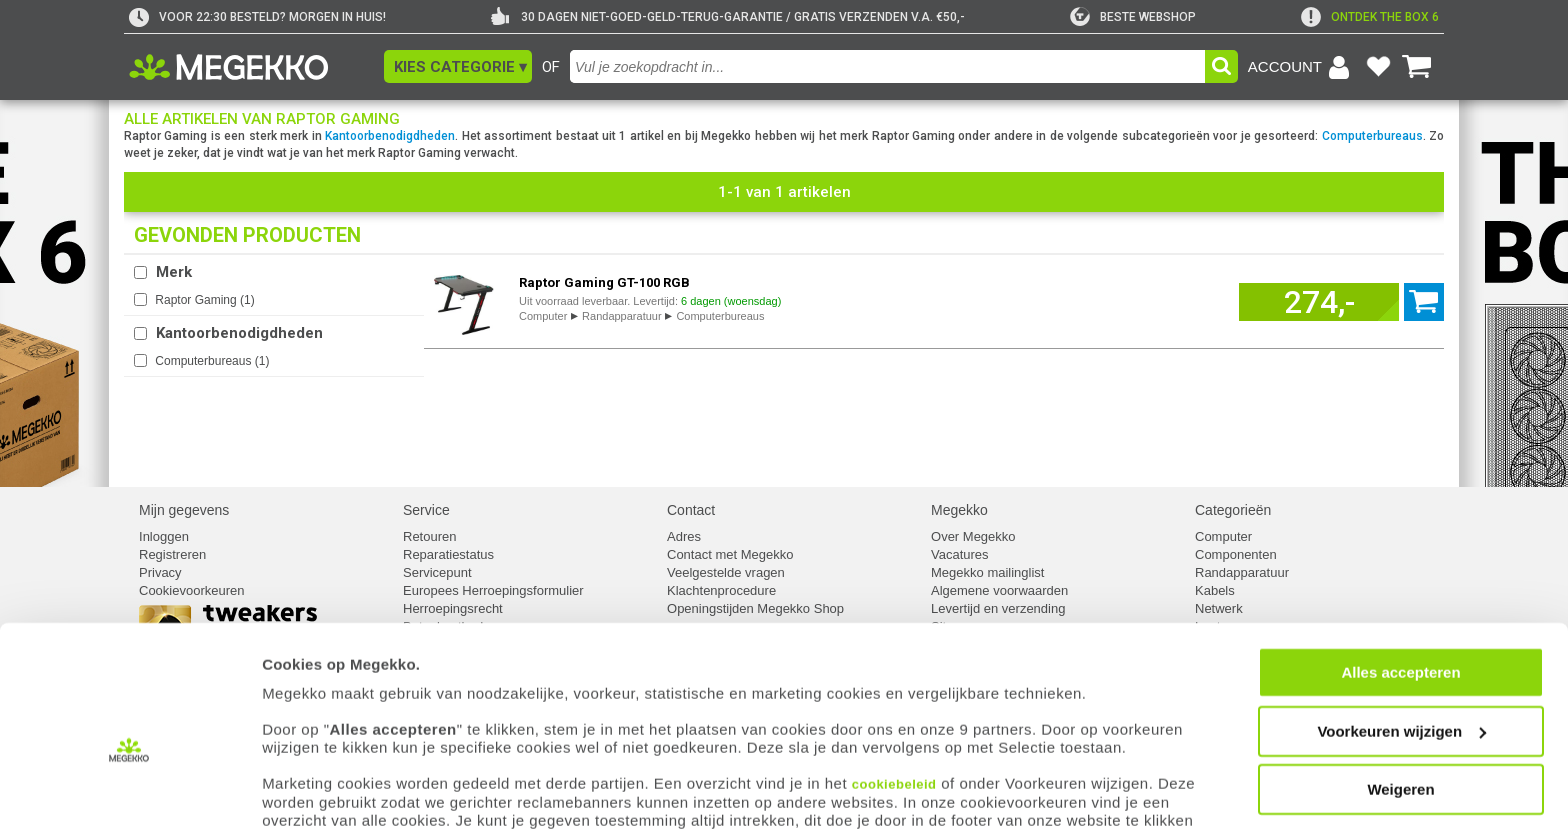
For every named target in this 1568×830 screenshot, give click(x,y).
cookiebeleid (894, 736)
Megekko (959, 510)
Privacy (160, 572)
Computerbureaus (1372, 136)
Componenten (1236, 554)
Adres (684, 536)
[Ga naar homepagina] (251, 67)
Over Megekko (973, 536)
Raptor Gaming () (204, 300)
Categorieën (1233, 510)
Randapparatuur (622, 316)
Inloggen (164, 536)
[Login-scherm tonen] (1302, 67)
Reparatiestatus (448, 554)
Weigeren (1400, 742)
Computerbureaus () (212, 361)
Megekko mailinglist (987, 572)
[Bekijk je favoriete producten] (1378, 67)
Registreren (172, 554)
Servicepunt (437, 572)
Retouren (429, 536)
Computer (543, 316)
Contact (691, 510)
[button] (458, 66)
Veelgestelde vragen (726, 572)
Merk (174, 272)
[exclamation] (1370, 17)
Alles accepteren (1400, 625)
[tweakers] (1133, 17)
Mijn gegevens (184, 510)
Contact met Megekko (730, 554)
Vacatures (960, 554)
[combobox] (887, 66)
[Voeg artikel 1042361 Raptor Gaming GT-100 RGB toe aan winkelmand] (1319, 302)
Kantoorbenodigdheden (390, 136)
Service (426, 510)
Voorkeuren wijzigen (1401, 684)
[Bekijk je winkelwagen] (1417, 67)
